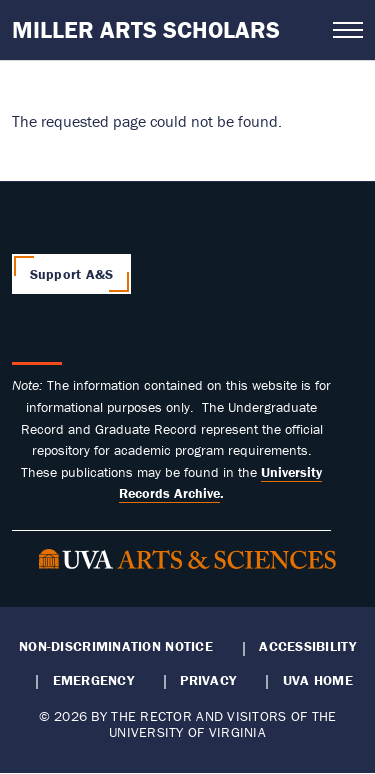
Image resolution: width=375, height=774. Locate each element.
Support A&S (72, 274)
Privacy (208, 680)
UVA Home (318, 680)
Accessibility (307, 646)
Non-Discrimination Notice (116, 646)
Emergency (93, 680)
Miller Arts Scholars (146, 29)
